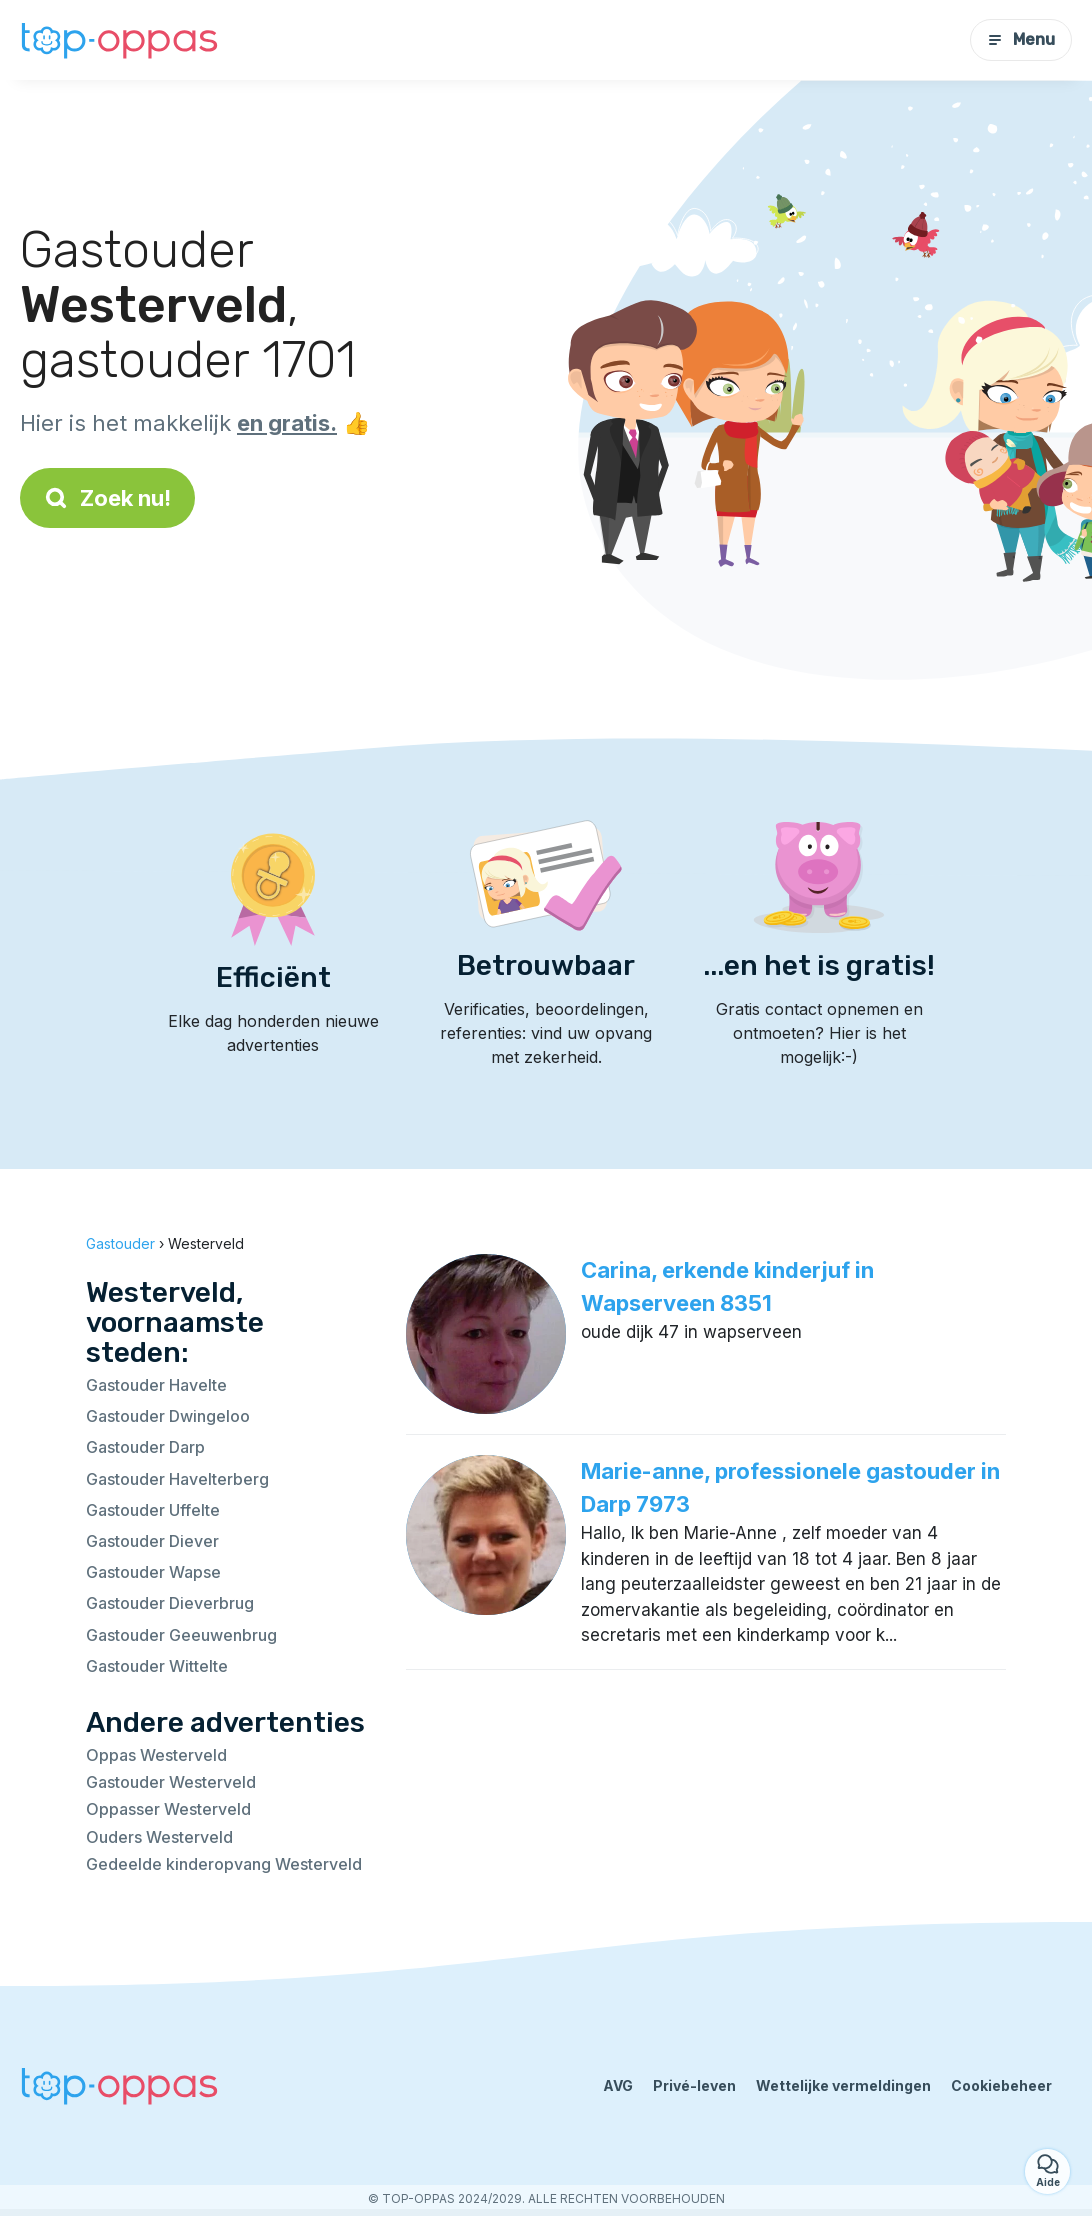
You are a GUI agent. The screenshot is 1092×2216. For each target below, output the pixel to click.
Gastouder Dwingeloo (168, 1416)
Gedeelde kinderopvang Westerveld (224, 1864)
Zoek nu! (107, 498)
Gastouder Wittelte (157, 1666)
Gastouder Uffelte (153, 1510)
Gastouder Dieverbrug (170, 1603)
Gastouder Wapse (153, 1572)
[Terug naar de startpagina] (120, 40)
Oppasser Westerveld (168, 1809)
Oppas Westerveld (156, 1755)
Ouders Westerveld (159, 1837)
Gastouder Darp (145, 1447)
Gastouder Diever (152, 1541)
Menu (1021, 39)
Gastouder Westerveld (171, 1782)
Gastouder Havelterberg (177, 1479)
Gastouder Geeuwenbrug (181, 1635)
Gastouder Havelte (156, 1385)
